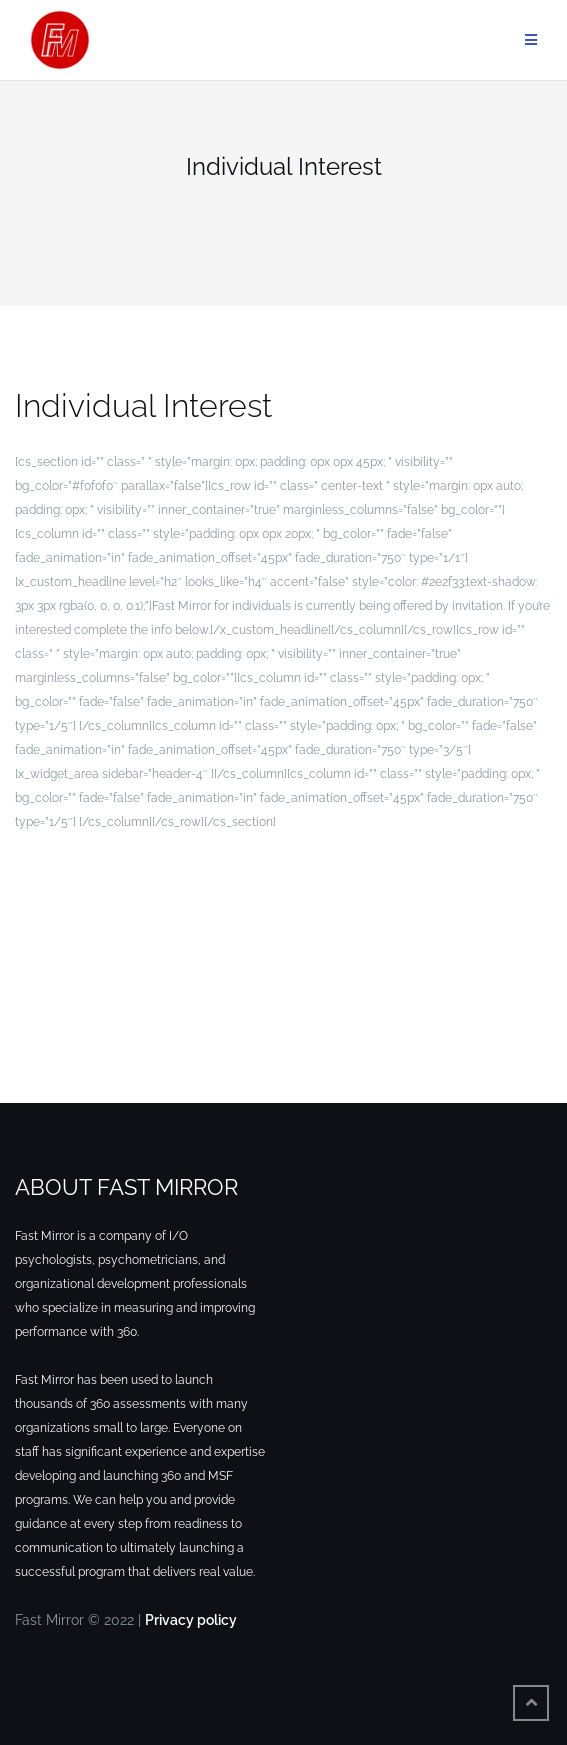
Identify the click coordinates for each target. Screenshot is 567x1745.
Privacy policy (191, 1620)
